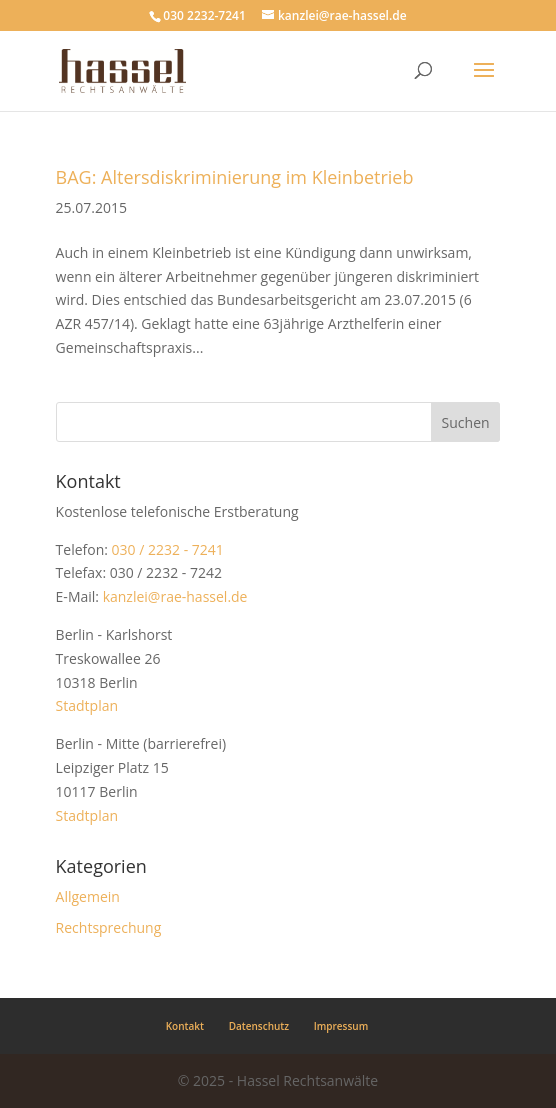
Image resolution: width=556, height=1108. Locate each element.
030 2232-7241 (204, 15)
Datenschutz (259, 1026)
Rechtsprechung (109, 927)
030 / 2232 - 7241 (168, 549)
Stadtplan (87, 705)
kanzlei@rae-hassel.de (175, 596)
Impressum (341, 1026)
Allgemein (88, 896)
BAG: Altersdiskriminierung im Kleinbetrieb (235, 177)
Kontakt (185, 1026)
